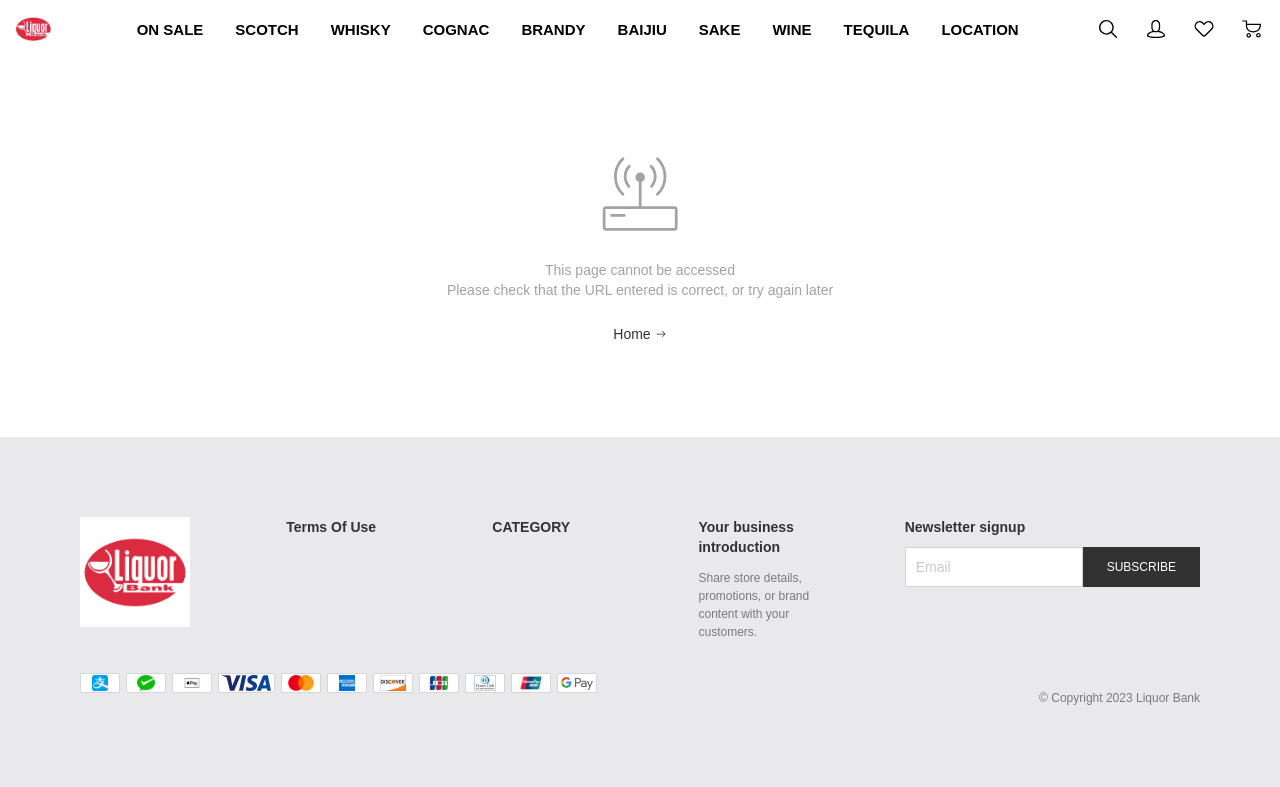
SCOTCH (366, 29)
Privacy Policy (326, 616)
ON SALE (247, 29)
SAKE (917, 29)
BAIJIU (824, 29)
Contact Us (317, 644)
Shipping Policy (331, 532)
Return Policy (324, 560)
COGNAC (597, 29)
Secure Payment (335, 588)
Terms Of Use (334, 499)
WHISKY (481, 29)
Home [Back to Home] (639, 320)
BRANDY (717, 29)
